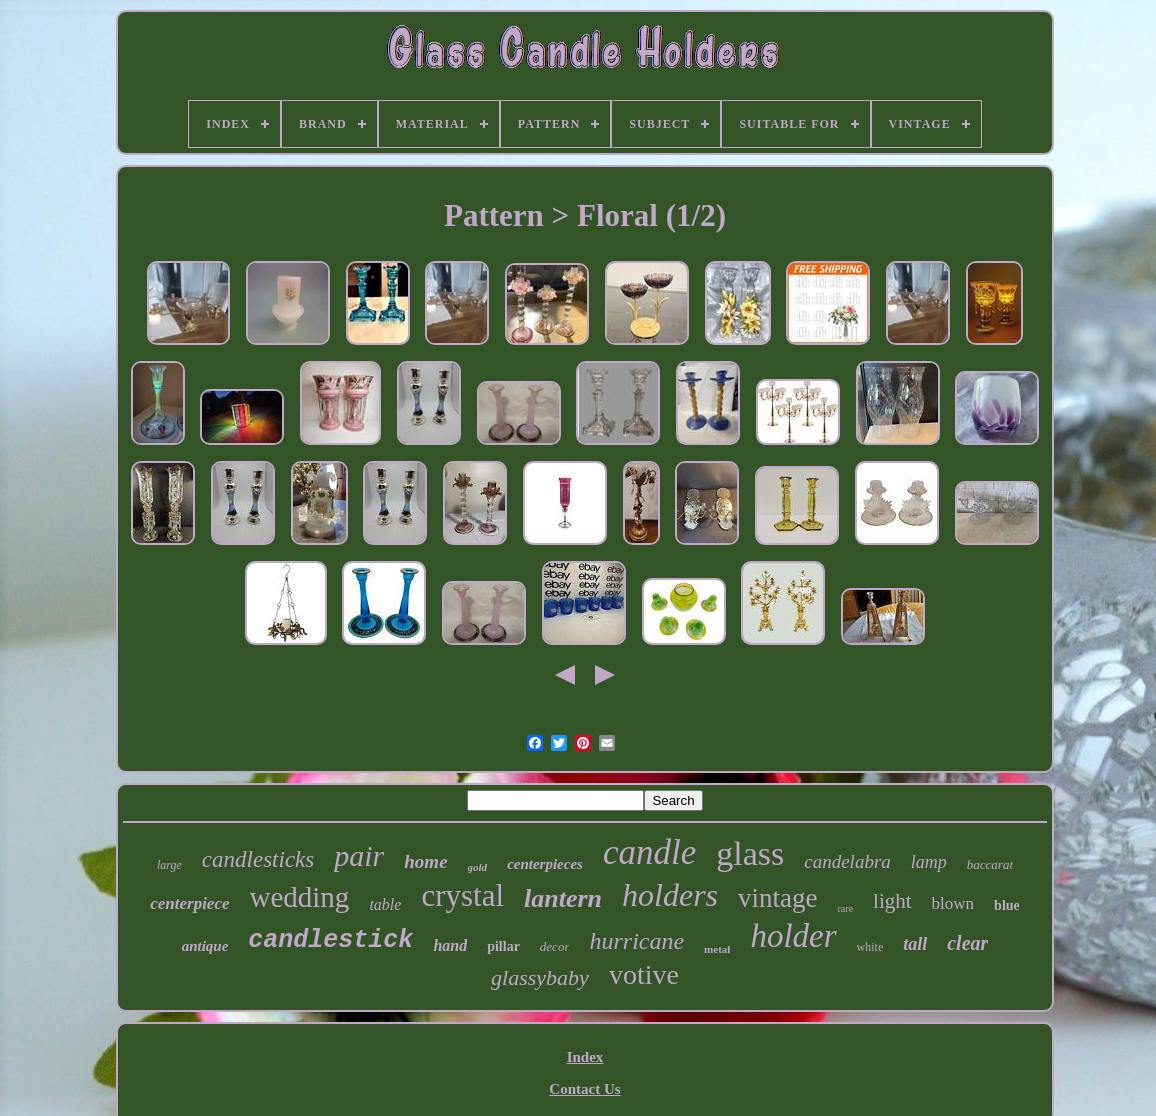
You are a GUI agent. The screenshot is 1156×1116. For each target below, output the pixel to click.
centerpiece (189, 903)
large (169, 865)
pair (359, 855)
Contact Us (584, 1089)
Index (585, 1057)
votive (644, 974)
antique (205, 946)
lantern (563, 898)
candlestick (330, 940)
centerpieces (545, 864)
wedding (300, 897)
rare (846, 908)
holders (670, 895)
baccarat (990, 864)
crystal (462, 895)
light (892, 901)
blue (1007, 905)
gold (478, 867)
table (385, 904)
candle (649, 852)
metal (717, 949)
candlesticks (258, 859)
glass (750, 853)
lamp (929, 862)
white (870, 947)
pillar (503, 946)
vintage (777, 898)
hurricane (636, 941)
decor (555, 946)
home (425, 861)
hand (450, 945)
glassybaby (540, 977)
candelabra (847, 861)
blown (953, 903)
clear (967, 943)
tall (915, 944)
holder (793, 936)
